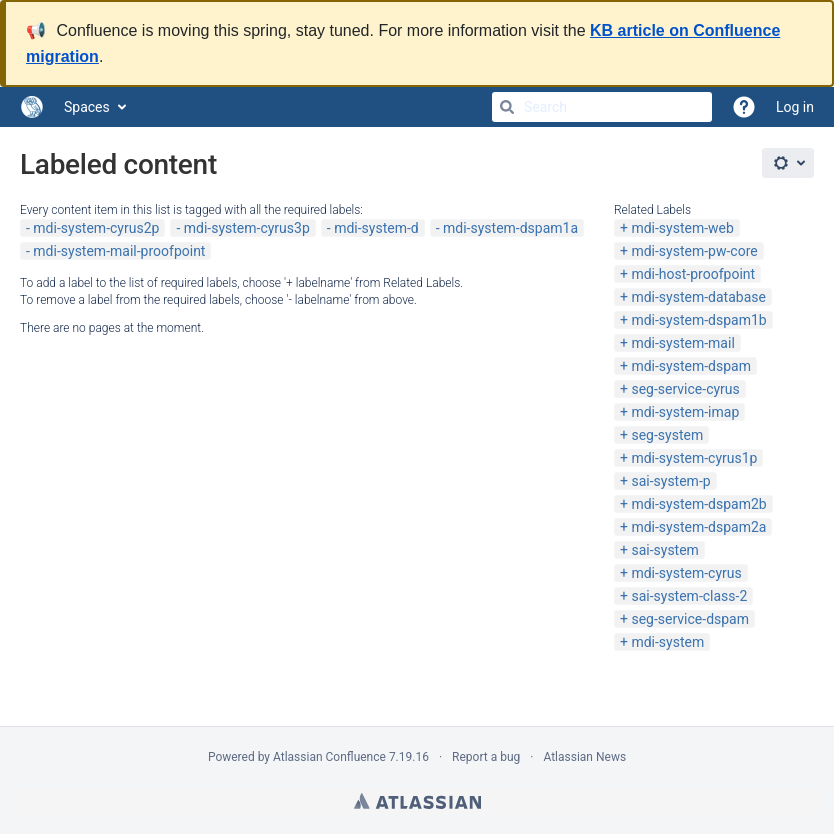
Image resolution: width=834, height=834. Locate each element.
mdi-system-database (698, 297)
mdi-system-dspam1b (698, 320)
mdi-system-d (376, 228)
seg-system (667, 435)
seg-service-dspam (690, 619)
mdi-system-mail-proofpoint (119, 251)
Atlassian (417, 801)
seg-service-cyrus (685, 389)
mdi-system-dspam (691, 366)
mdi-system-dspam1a (510, 228)
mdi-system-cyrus (686, 573)
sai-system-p (670, 481)
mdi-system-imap (685, 412)
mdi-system (667, 642)
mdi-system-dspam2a (698, 527)
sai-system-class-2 (689, 596)
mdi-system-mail (682, 343)
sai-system (664, 550)
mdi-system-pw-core (694, 251)
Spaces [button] (87, 107)
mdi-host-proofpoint (693, 274)
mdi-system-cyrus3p (247, 228)
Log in (795, 107)
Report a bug (486, 757)
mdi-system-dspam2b (698, 504)
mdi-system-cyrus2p (96, 228)
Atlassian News (584, 757)
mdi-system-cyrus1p (694, 458)
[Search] (507, 107)
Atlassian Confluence (329, 757)
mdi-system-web (682, 228)
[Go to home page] (32, 107)
